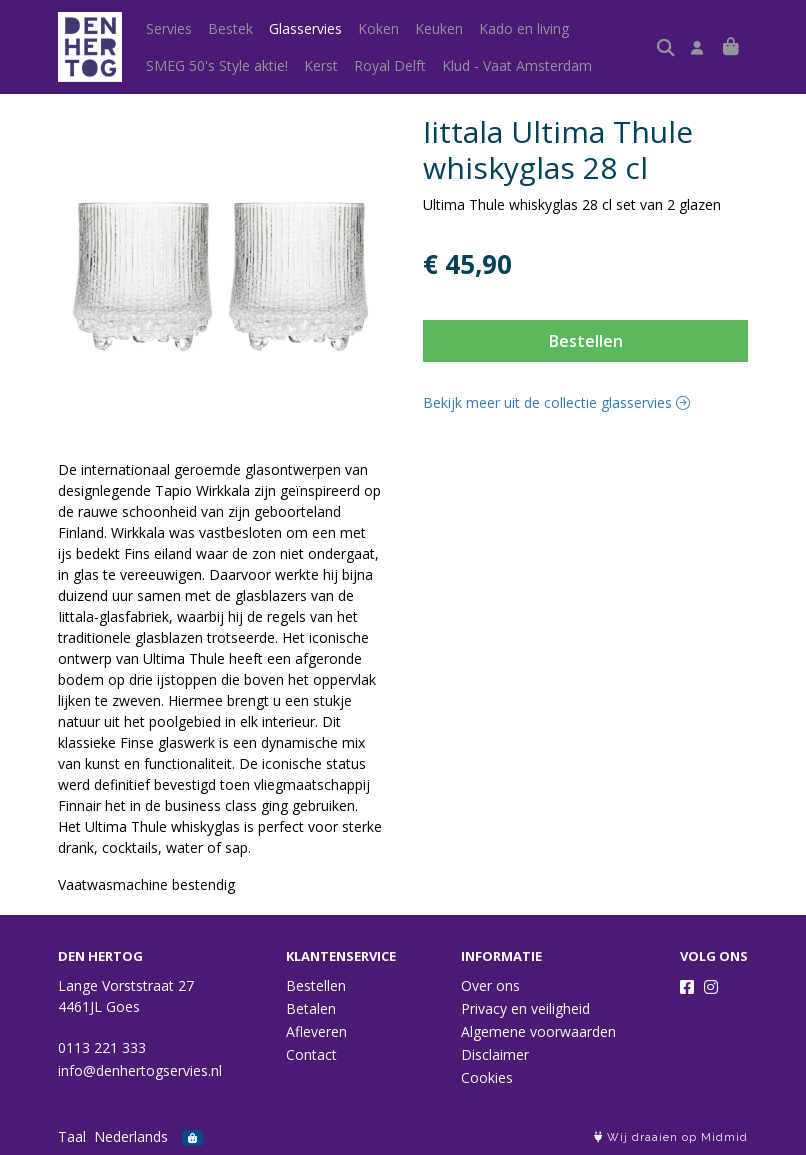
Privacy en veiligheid (525, 1008)
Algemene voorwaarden (538, 1031)
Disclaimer (495, 1054)
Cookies (487, 1077)
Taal (72, 1136)
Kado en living (524, 28)
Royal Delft (390, 65)
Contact (311, 1054)
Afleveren (316, 1031)
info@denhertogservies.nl (140, 1070)
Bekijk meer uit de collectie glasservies (556, 402)
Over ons (490, 985)
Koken (378, 28)
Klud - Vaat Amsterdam (517, 65)
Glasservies (305, 28)
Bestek (230, 28)
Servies (169, 28)
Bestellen (586, 341)
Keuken (439, 28)
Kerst (321, 65)
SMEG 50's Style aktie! (217, 65)
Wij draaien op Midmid (671, 1137)
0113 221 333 (102, 1047)
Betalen (311, 1008)
